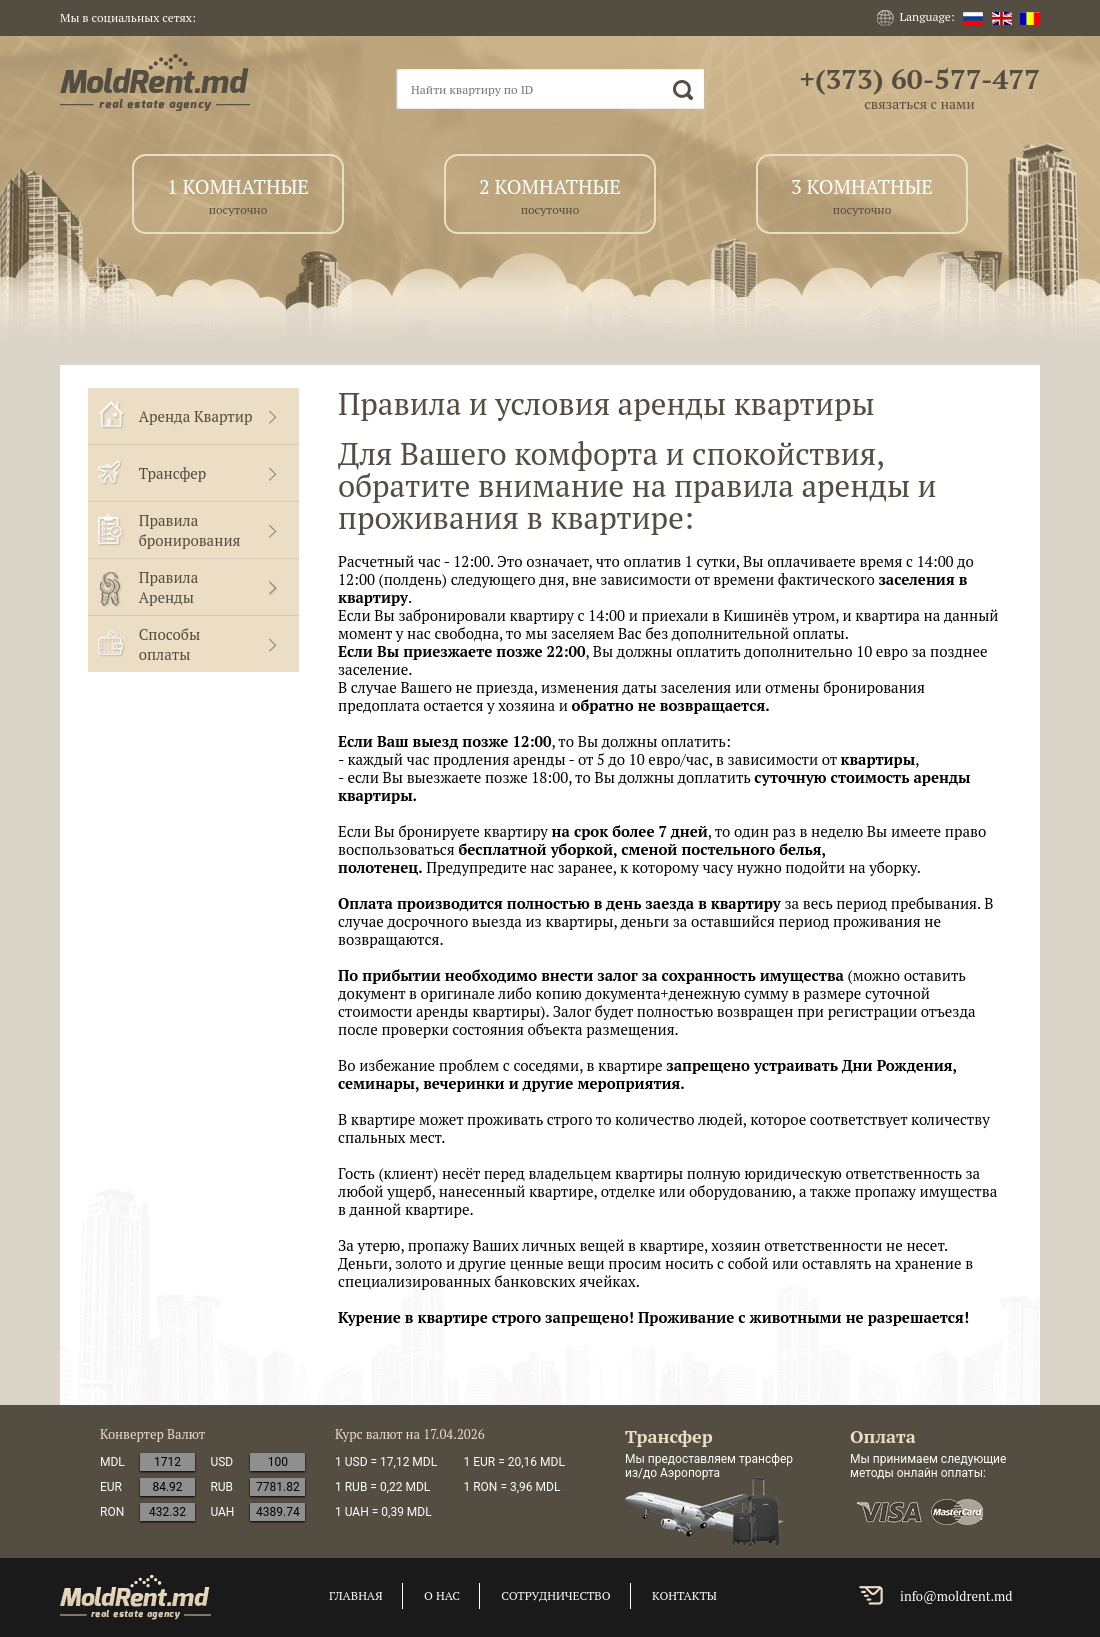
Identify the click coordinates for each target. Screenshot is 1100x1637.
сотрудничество (555, 1595)
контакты (684, 1595)
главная (356, 1595)
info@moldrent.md (956, 1596)
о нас (442, 1595)
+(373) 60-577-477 (919, 78)
